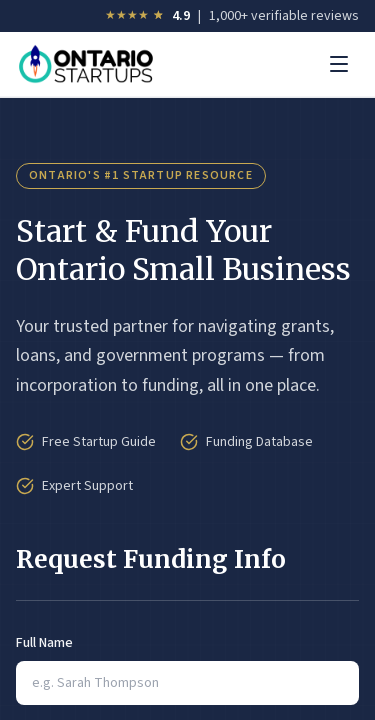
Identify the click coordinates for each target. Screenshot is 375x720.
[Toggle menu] (339, 64)
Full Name (44, 643)
